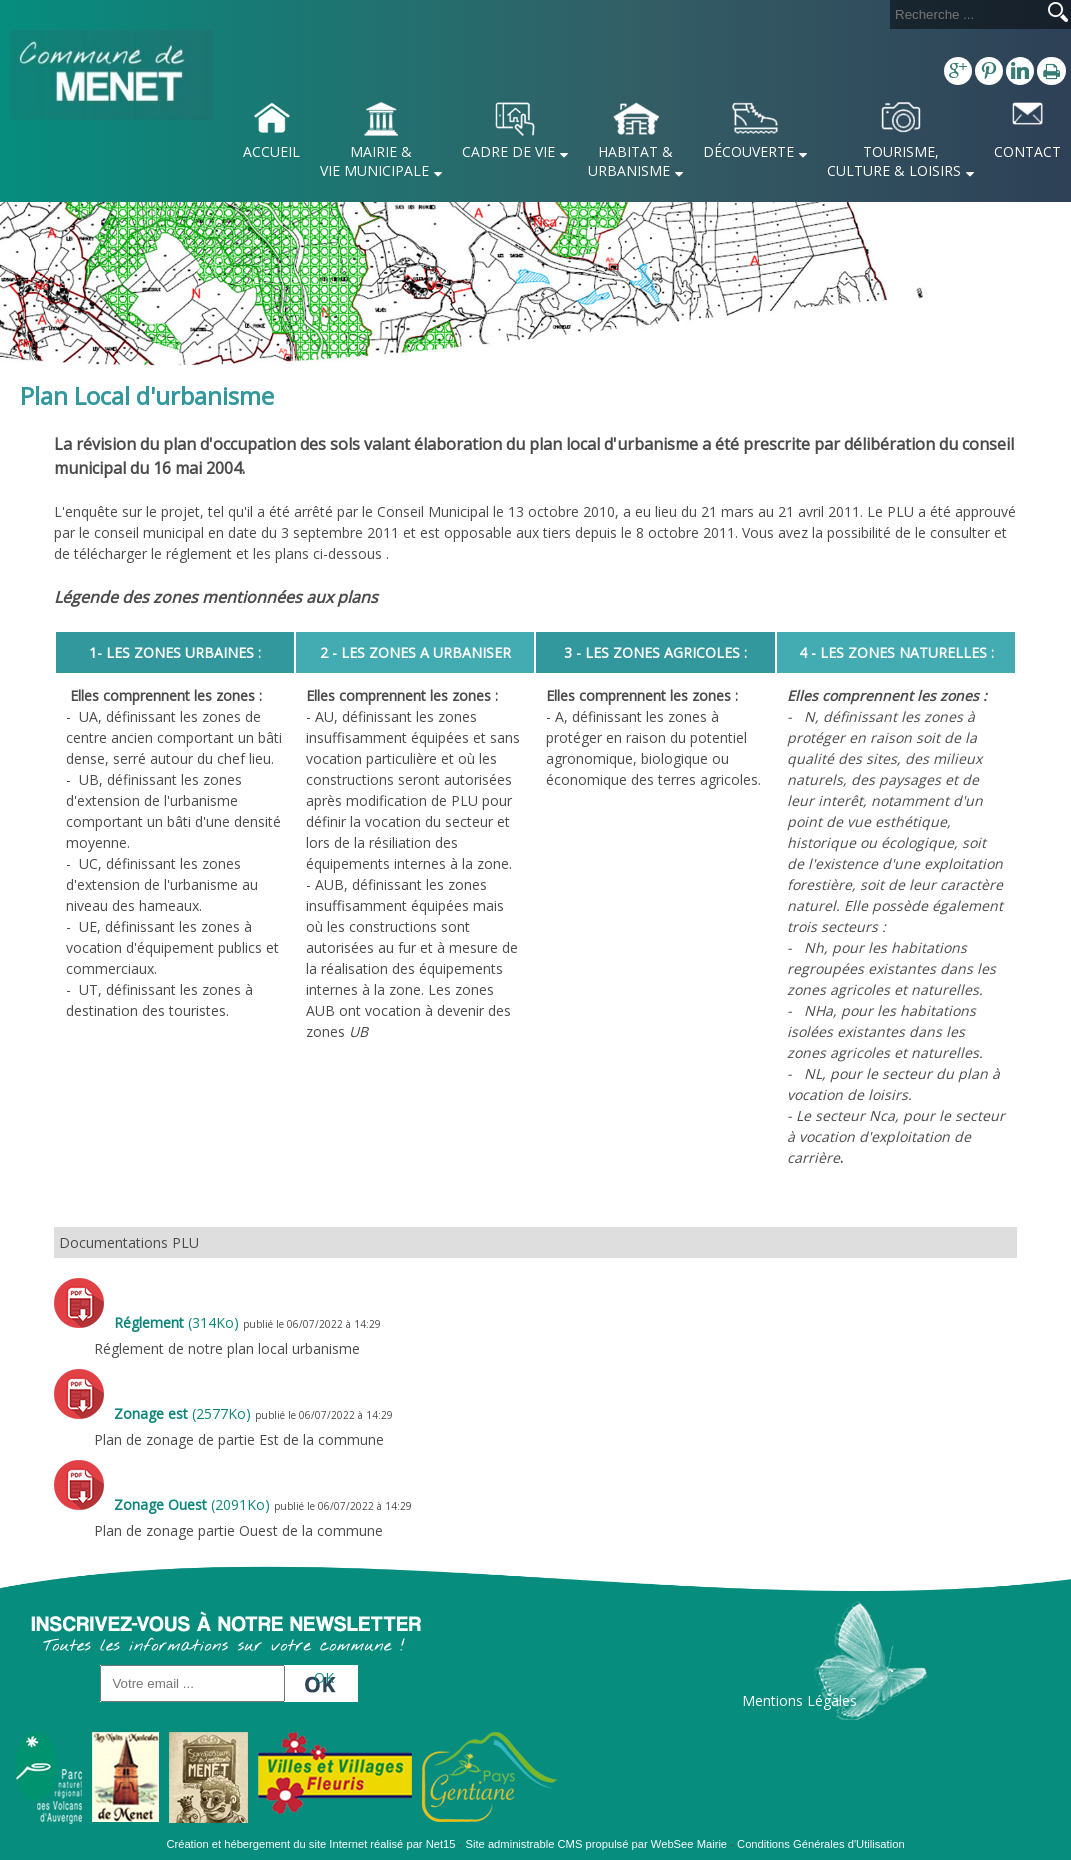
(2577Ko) (184, 1413)
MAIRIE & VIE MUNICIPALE (374, 161)
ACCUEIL (271, 151)
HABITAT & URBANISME (630, 161)
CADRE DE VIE (508, 151)
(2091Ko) (194, 1504)
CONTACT (1027, 151)
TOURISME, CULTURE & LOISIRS (894, 161)
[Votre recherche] (965, 14)
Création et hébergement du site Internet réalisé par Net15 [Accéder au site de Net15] (310, 1844)
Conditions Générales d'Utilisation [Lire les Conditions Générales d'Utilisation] (821, 1844)
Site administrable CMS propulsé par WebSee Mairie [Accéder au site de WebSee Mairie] (597, 1844)
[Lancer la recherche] (1058, 14)
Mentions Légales (799, 1700)
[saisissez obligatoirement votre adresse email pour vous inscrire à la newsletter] (192, 1683)
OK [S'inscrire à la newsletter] (324, 1677)
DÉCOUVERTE (748, 151)
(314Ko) (178, 1322)
